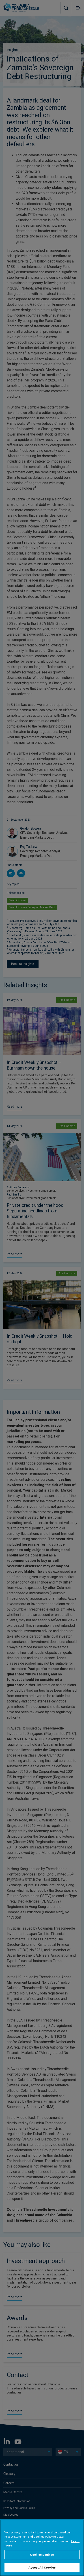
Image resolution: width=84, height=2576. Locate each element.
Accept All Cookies (42, 2567)
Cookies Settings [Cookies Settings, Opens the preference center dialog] (42, 2554)
